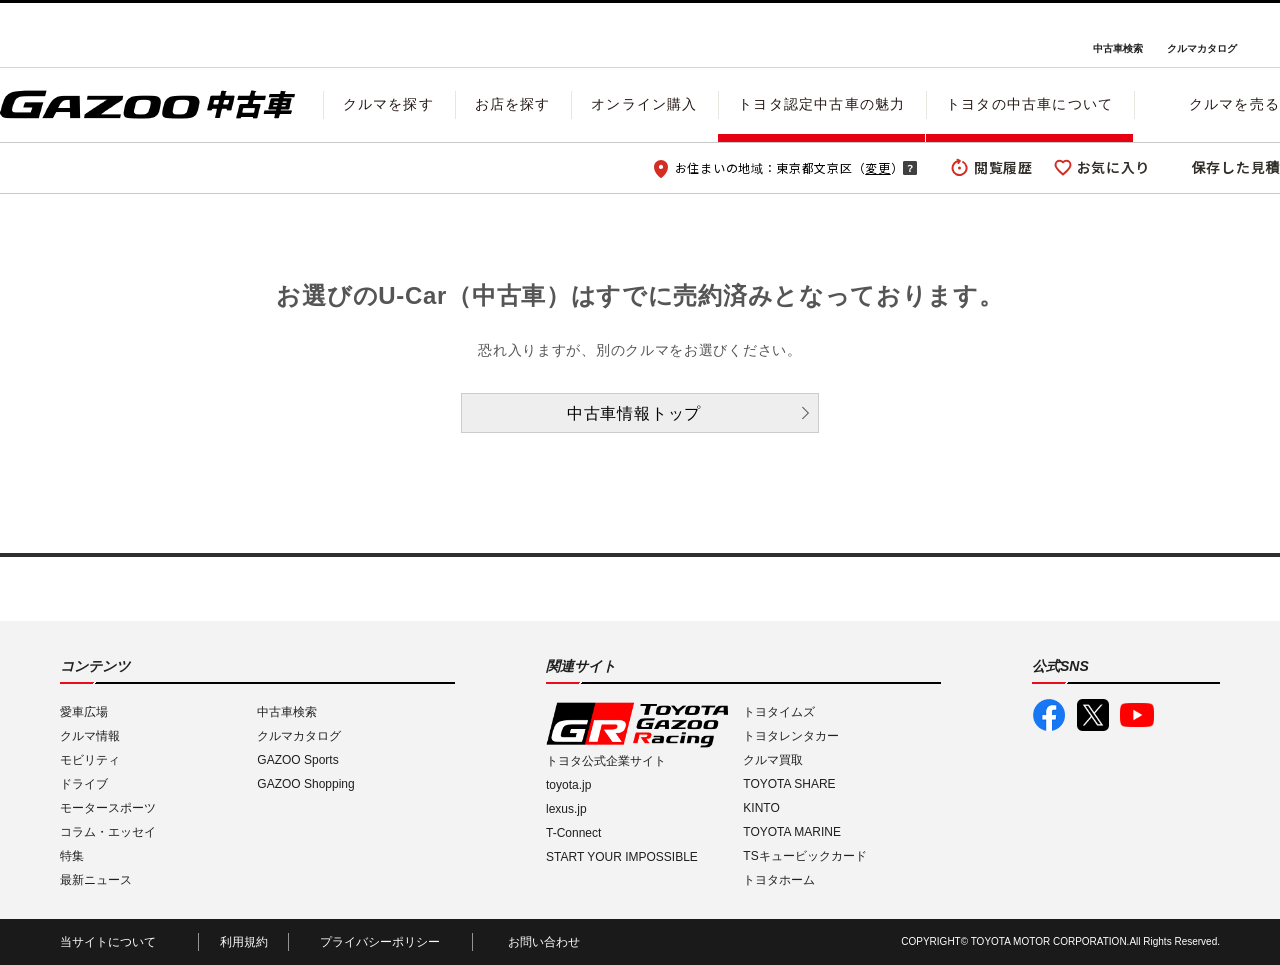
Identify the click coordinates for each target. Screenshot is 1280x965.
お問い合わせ (544, 942)
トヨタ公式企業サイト (606, 761)
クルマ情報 (90, 736)
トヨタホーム (779, 880)
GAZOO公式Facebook (1049, 715)
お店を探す (513, 104)
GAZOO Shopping (305, 784)
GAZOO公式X (1093, 715)
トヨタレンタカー (791, 736)
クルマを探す (388, 104)
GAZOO (640, 35)
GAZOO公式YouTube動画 (1137, 715)
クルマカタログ (1202, 48)
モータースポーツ (108, 808)
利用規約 (244, 942)
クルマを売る (1234, 104)
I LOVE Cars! (71, 36)
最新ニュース (96, 880)
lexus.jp (566, 809)
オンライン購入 (644, 104)
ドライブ (84, 784)
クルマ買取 (773, 760)
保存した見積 (1236, 167)
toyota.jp (568, 785)
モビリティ (90, 760)
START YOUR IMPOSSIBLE (622, 857)
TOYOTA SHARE (789, 784)
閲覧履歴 (1003, 167)
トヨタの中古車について (1029, 104)
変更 (877, 167)
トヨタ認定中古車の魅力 (821, 104)
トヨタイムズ (779, 712)
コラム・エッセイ (108, 832)
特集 (72, 856)
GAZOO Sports (297, 760)
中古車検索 (1118, 48)
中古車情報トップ (634, 413)
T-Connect (573, 833)
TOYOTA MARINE (792, 832)
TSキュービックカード (804, 856)
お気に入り (1114, 167)
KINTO (761, 808)
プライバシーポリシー (380, 942)
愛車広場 (84, 712)
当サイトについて (108, 942)
